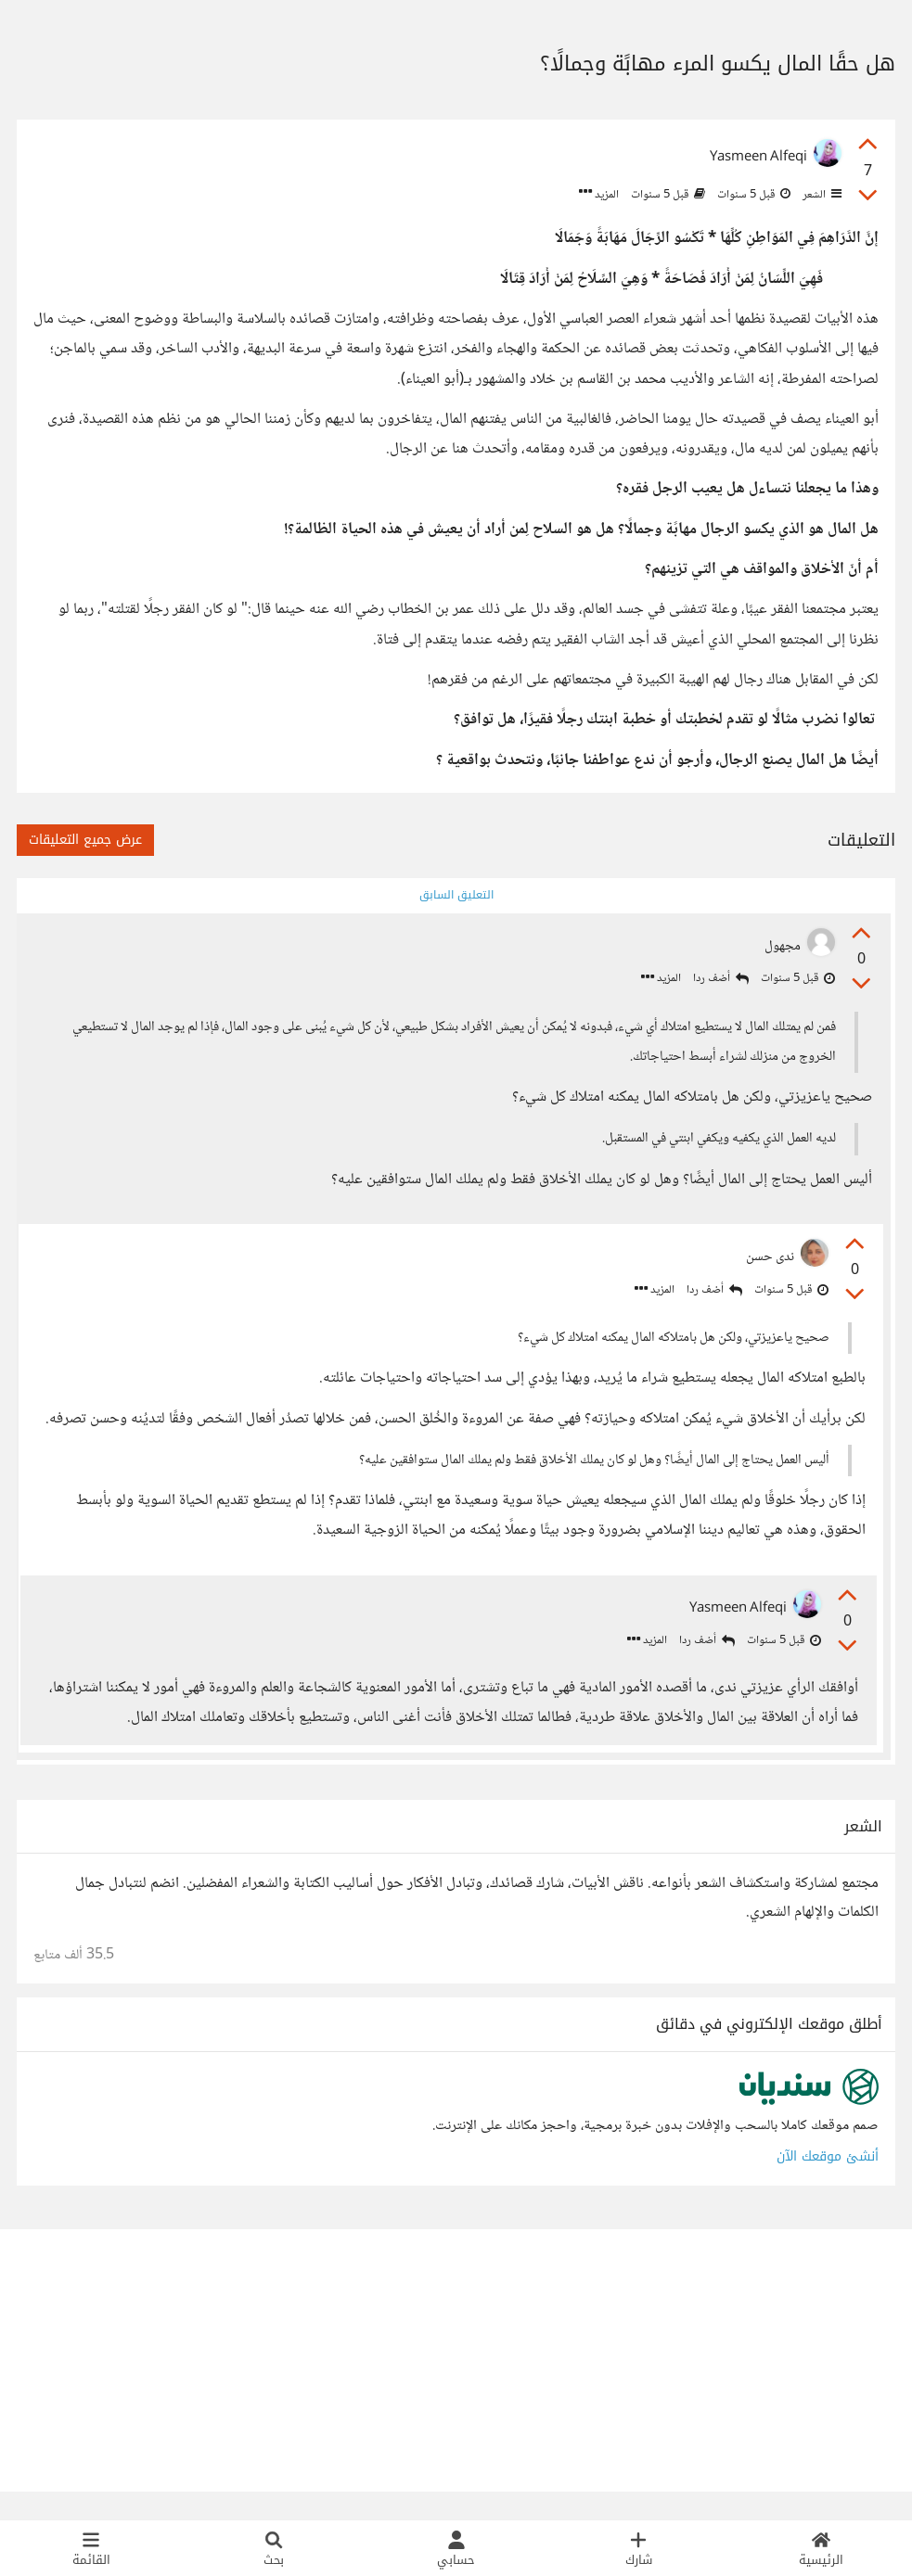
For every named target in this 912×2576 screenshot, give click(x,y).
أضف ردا (718, 981)
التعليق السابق (456, 895)
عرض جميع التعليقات (85, 839)
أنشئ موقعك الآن (828, 2184)
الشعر (820, 195)
